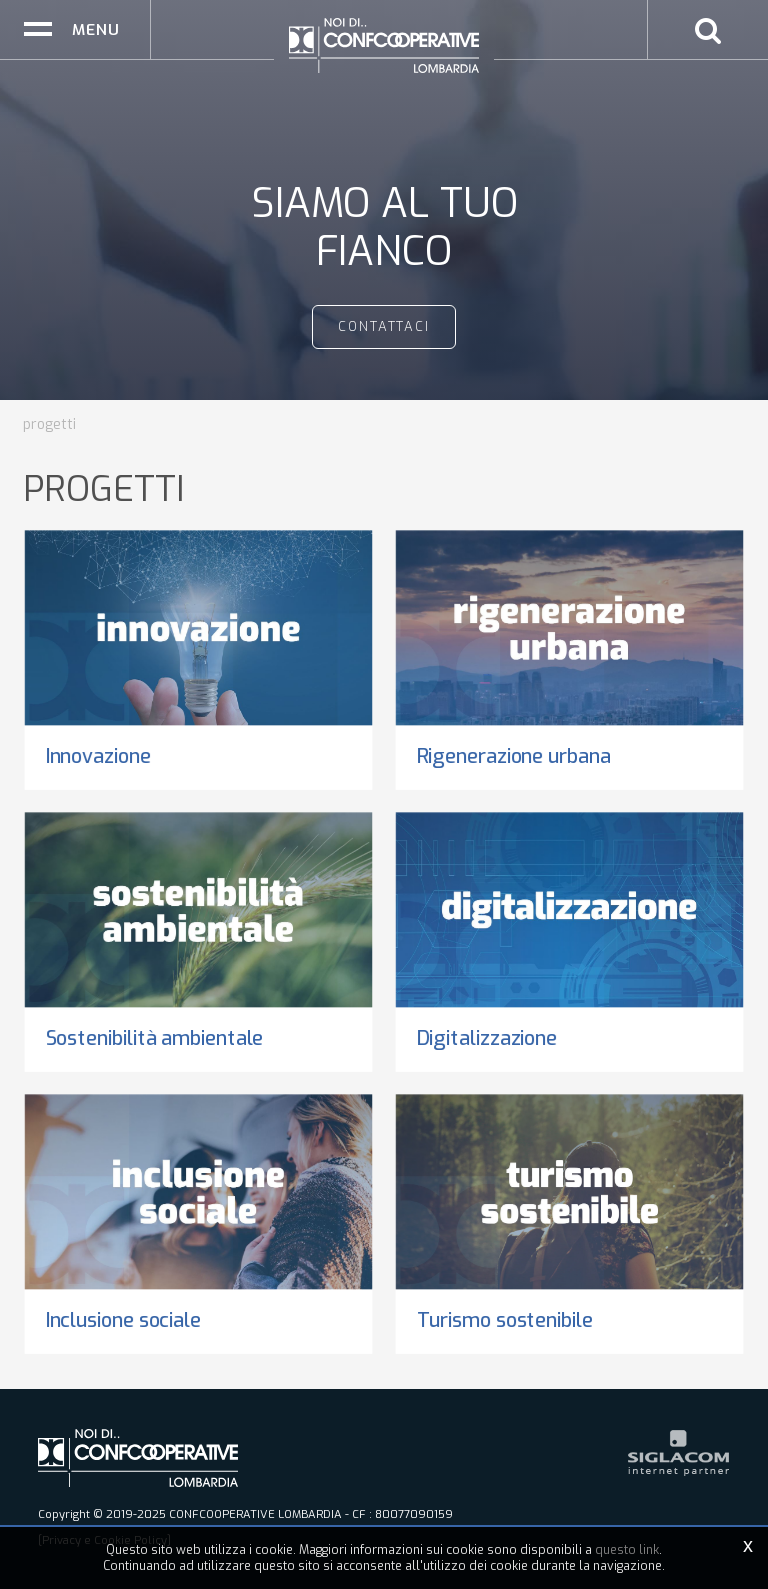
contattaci (384, 326)
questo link (627, 1550)
